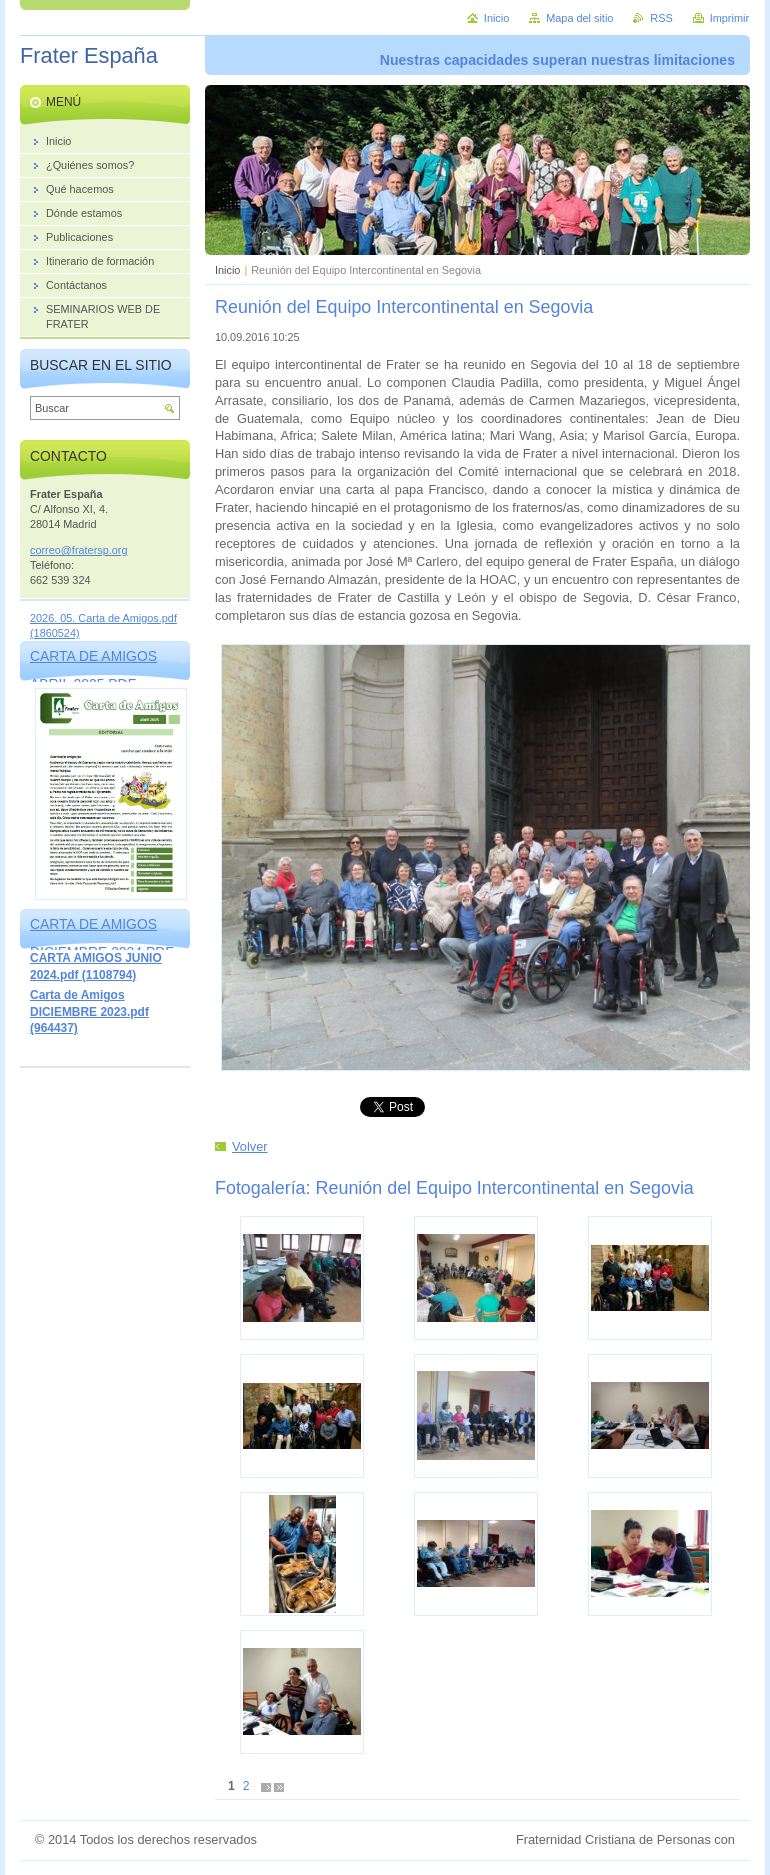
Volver (250, 1146)
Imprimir (729, 18)
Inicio (227, 270)
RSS (661, 18)
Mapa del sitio (579, 18)
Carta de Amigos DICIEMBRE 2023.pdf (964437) (89, 1011)
